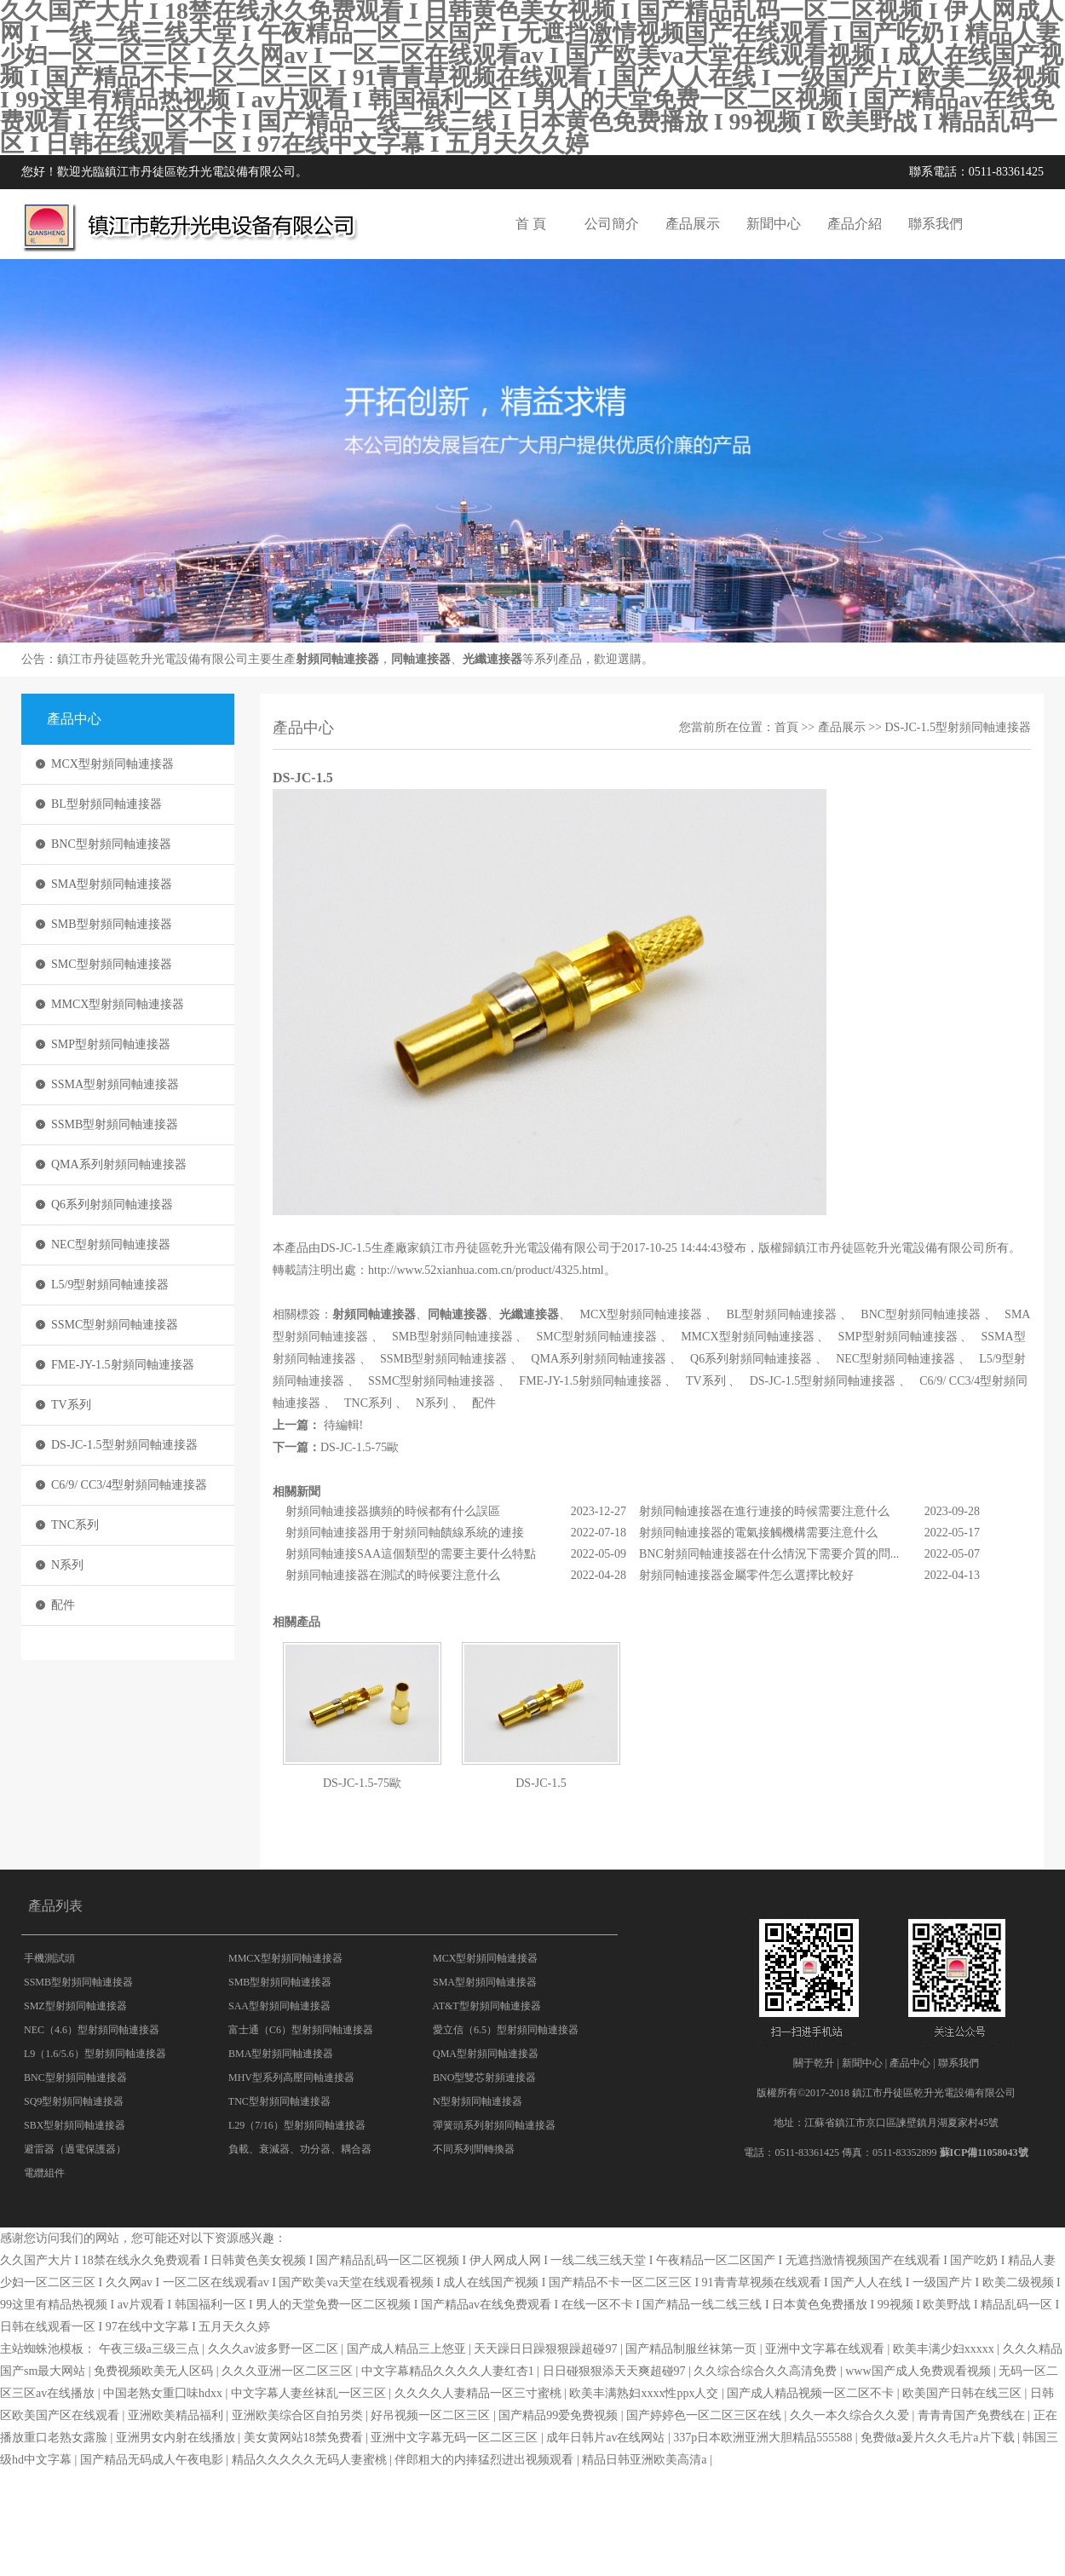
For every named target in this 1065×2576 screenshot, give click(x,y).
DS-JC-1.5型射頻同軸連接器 (124, 1444)
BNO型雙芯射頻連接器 (484, 2077)
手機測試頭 (49, 1958)
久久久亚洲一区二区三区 (289, 2371)
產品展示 (692, 223)
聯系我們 (935, 223)
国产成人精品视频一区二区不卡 (812, 2393)
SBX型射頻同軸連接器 (74, 2125)
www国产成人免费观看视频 (919, 2371)
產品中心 (909, 2063)
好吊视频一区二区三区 (432, 2415)
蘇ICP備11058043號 (984, 2152)
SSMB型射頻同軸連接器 (114, 1124)
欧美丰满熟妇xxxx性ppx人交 (645, 2393)
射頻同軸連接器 (337, 659)
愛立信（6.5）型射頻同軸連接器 (506, 2030)
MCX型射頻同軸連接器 (112, 764)
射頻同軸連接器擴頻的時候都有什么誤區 (392, 1511)
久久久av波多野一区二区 (275, 2349)
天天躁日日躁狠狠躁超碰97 (547, 2349)
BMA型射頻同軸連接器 (280, 2054)
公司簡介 (611, 223)
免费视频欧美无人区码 (155, 2371)
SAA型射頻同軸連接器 (279, 2006)
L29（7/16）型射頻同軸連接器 (297, 2125)
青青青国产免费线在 (973, 2415)
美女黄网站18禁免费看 (305, 2437)
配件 (63, 1605)
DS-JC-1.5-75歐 (359, 1447)
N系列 (67, 1565)
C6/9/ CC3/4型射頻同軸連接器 (129, 1484)
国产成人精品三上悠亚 (408, 2349)
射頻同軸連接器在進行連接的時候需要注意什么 (764, 1511)
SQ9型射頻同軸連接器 (74, 2101)
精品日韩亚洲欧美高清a (646, 2459)
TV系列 (71, 1404)
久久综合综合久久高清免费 (767, 2371)
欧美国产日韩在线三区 (963, 2393)
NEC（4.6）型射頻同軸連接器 (91, 2030)
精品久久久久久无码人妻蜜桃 (311, 2459)
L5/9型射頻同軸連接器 (110, 1284)
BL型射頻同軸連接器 (106, 804)
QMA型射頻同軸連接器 (485, 2054)
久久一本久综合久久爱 (851, 2415)
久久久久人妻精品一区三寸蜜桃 (479, 2393)
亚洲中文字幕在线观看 (826, 2349)
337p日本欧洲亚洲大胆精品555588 (764, 2437)
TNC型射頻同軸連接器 (279, 2101)
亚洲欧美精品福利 (177, 2415)
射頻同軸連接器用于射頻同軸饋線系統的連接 (404, 1532)
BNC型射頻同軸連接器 (111, 844)
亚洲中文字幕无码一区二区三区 (456, 2437)
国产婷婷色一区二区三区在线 (705, 2415)
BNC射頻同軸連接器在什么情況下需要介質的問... (769, 1553)
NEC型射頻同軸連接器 (110, 1244)
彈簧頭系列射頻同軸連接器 (494, 2125)
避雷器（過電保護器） (75, 2149)
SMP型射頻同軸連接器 (110, 1044)
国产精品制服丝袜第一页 (692, 2349)
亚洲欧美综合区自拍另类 (299, 2415)
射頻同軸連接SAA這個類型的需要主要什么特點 (410, 1553)
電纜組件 (44, 2173)
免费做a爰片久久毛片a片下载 (939, 2437)
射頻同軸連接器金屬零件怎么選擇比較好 (746, 1575)
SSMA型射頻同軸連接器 (115, 1084)
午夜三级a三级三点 (151, 2349)
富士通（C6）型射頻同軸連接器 (300, 2030)
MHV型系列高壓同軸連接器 (291, 2077)
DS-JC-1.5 (541, 1783)
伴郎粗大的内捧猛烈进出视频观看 (485, 2459)
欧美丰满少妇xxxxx (945, 2349)
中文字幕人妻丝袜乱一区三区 (310, 2393)
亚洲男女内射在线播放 (177, 2437)
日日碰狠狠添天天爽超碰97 (616, 2371)
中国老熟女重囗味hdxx (164, 2393)
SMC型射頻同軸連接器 (111, 964)
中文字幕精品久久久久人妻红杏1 (449, 2371)
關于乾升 (813, 2063)
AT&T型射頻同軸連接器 (486, 2006)
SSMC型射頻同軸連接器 (114, 1324)
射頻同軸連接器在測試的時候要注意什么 (392, 1575)
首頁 (786, 727)
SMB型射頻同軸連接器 (111, 924)
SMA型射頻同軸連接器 (111, 884)
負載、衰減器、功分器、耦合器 (299, 2149)
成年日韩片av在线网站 (607, 2437)
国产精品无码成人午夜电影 (153, 2459)
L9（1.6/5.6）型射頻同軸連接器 (95, 2054)
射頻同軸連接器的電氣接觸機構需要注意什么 (758, 1532)
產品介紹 (854, 223)
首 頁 (530, 223)
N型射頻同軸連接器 (477, 2101)
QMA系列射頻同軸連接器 (119, 1164)
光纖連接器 (492, 659)
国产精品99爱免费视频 (559, 2415)
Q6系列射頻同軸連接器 (112, 1204)
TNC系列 (75, 1525)
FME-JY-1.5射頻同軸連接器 (122, 1364)
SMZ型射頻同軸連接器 (75, 2006)
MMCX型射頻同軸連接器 (117, 1004)
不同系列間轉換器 (474, 2149)
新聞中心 (773, 223)
